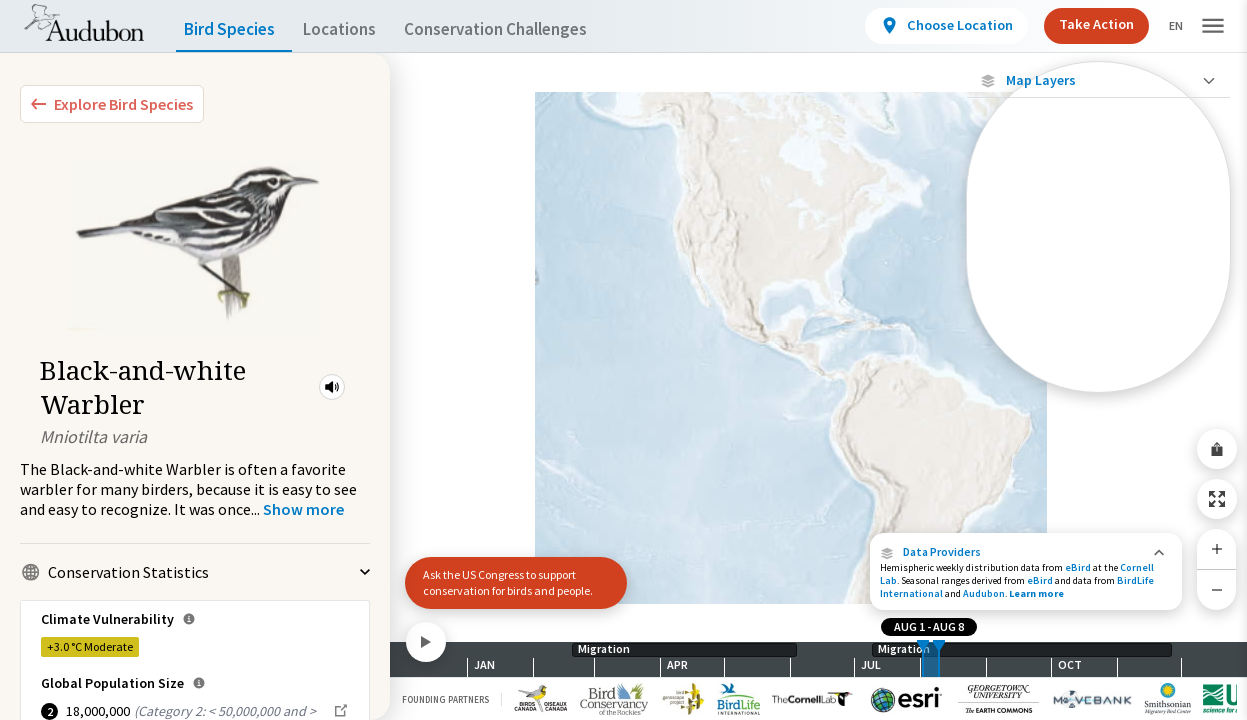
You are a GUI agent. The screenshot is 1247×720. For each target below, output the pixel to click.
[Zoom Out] (1217, 589)
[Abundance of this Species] (1098, 216)
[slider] (923, 659)
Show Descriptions (1098, 397)
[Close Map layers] (1098, 80)
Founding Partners (445, 699)
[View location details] (929, 26)
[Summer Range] (1098, 309)
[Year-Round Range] (1098, 377)
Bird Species (234, 29)
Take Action (1079, 24)
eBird (1078, 567)
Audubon (984, 593)
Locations (357, 29)
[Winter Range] (1098, 343)
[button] (332, 387)
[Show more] (303, 509)
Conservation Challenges (527, 29)
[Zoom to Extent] (1217, 499)
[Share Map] (1217, 449)
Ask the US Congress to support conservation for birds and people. (508, 582)
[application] (623, 360)
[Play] (426, 642)
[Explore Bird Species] (112, 104)
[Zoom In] (1217, 549)
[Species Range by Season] (1098, 274)
